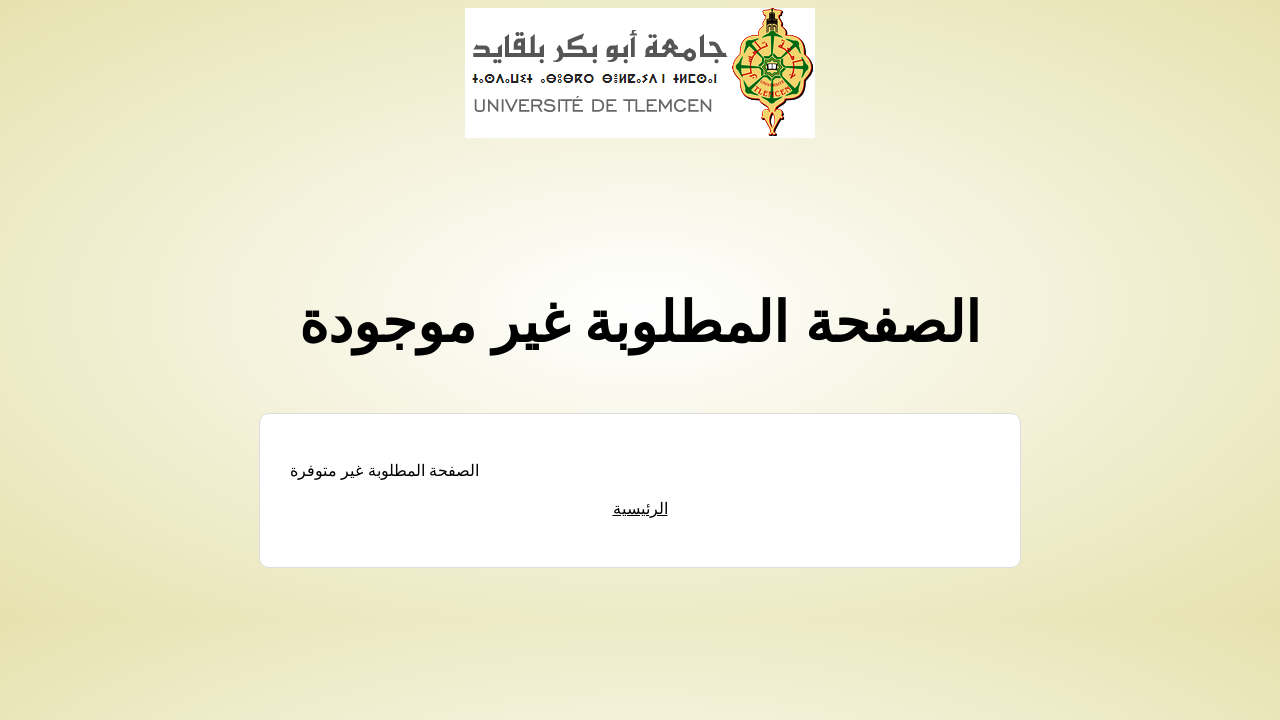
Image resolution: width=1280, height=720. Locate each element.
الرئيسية (640, 508)
